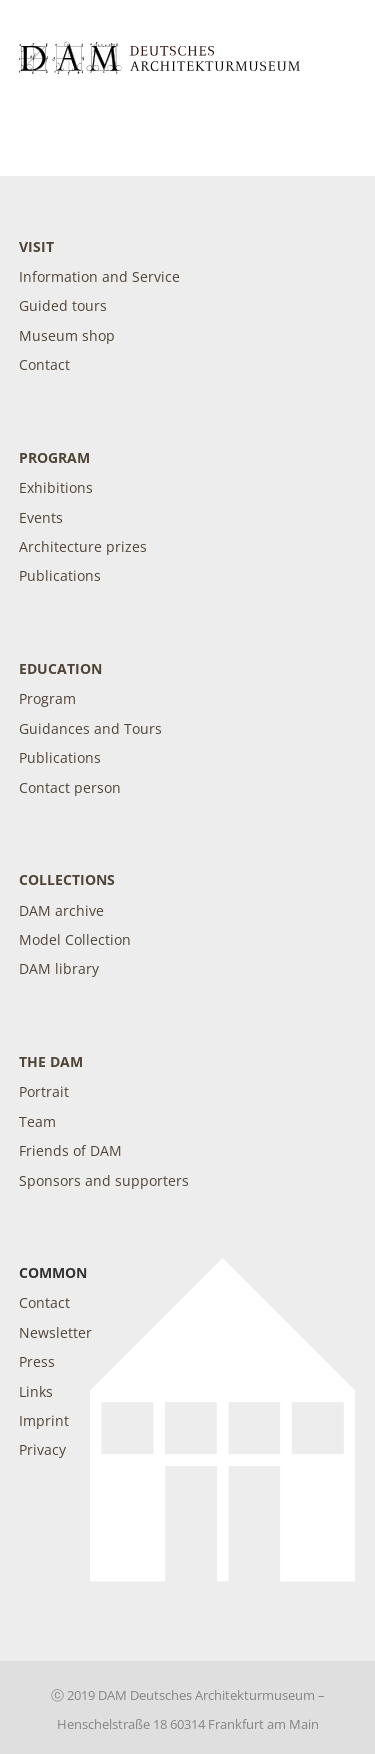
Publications (60, 575)
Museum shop (67, 335)
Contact (44, 364)
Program (54, 457)
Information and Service (99, 276)
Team (37, 1121)
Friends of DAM (70, 1150)
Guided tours (63, 305)
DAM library (59, 968)
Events (41, 517)
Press (37, 1361)
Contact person (70, 787)
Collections (67, 879)
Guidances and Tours (90, 728)
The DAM (51, 1061)
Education (60, 668)
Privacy (42, 1449)
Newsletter (55, 1332)
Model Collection (75, 939)
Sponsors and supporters (104, 1180)
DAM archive (61, 910)
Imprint (44, 1420)
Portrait (44, 1091)
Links (36, 1391)
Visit (36, 246)
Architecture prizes (83, 546)
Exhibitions (56, 487)
